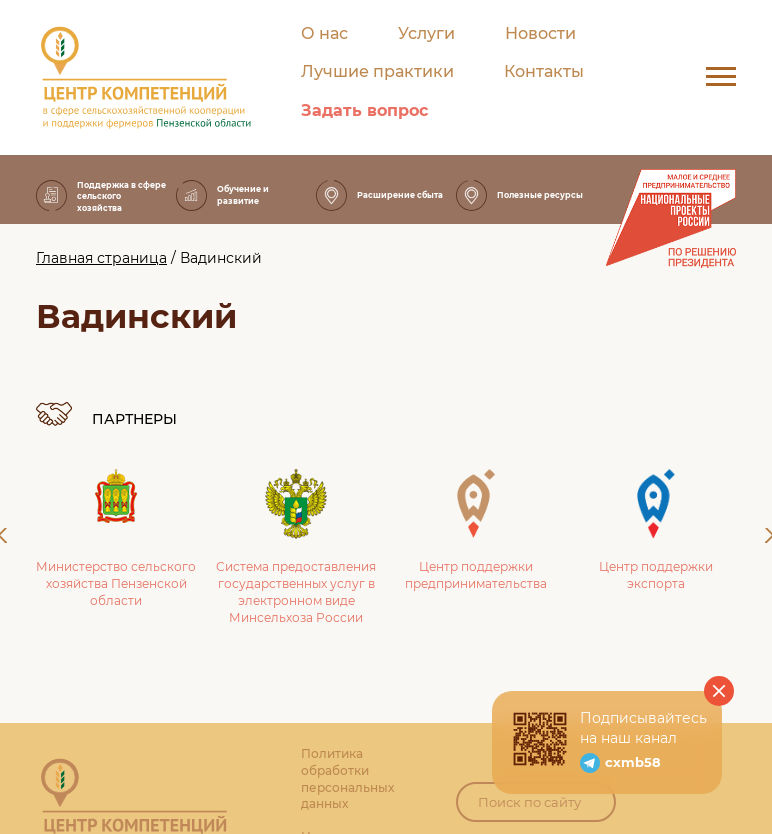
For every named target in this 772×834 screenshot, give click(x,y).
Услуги (426, 33)
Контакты (544, 71)
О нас (324, 33)
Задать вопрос (364, 110)
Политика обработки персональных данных (347, 778)
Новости (540, 33)
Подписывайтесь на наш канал (643, 728)
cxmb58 (633, 762)
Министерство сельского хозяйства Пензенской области (116, 538)
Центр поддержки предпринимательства (476, 530)
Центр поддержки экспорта (656, 530)
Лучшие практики (377, 71)
